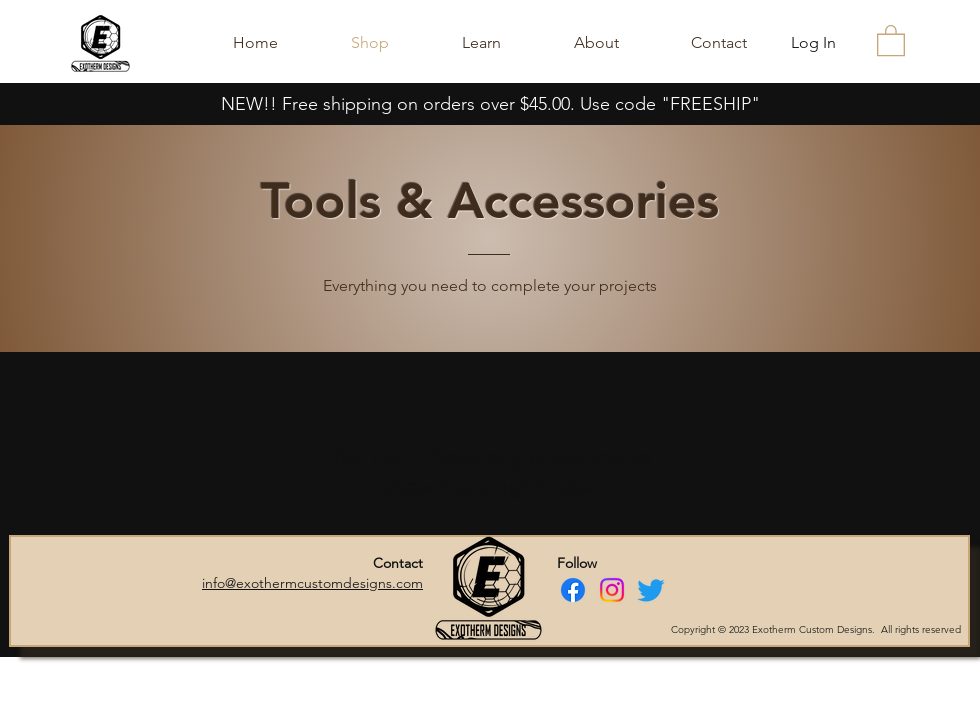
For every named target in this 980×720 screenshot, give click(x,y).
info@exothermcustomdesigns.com (312, 583)
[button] (891, 39)
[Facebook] (573, 590)
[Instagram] (612, 590)
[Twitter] (651, 590)
